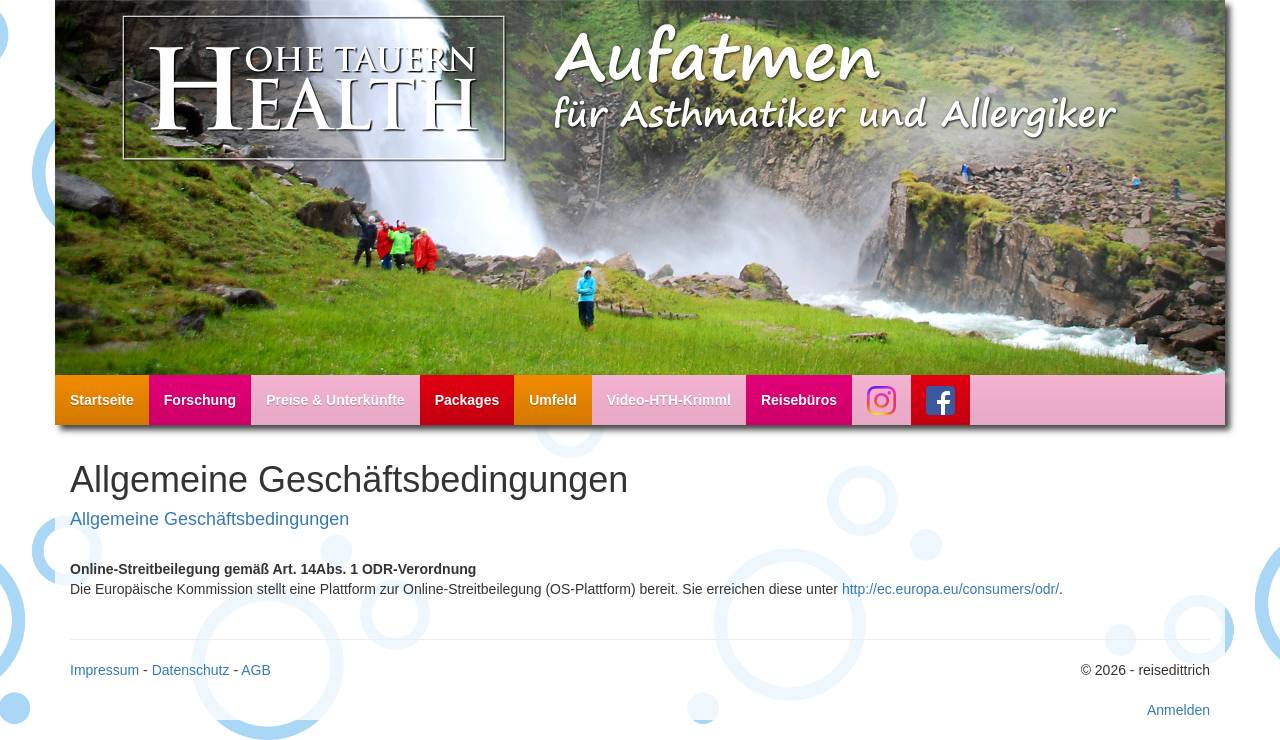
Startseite (102, 400)
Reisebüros (799, 400)
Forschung (200, 400)
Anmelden (1178, 710)
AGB (256, 670)
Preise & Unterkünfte (335, 400)
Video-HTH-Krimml (669, 400)
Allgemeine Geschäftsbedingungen (209, 519)
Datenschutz (191, 670)
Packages (467, 400)
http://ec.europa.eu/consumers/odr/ (950, 589)
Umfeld (552, 400)
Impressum (104, 670)
